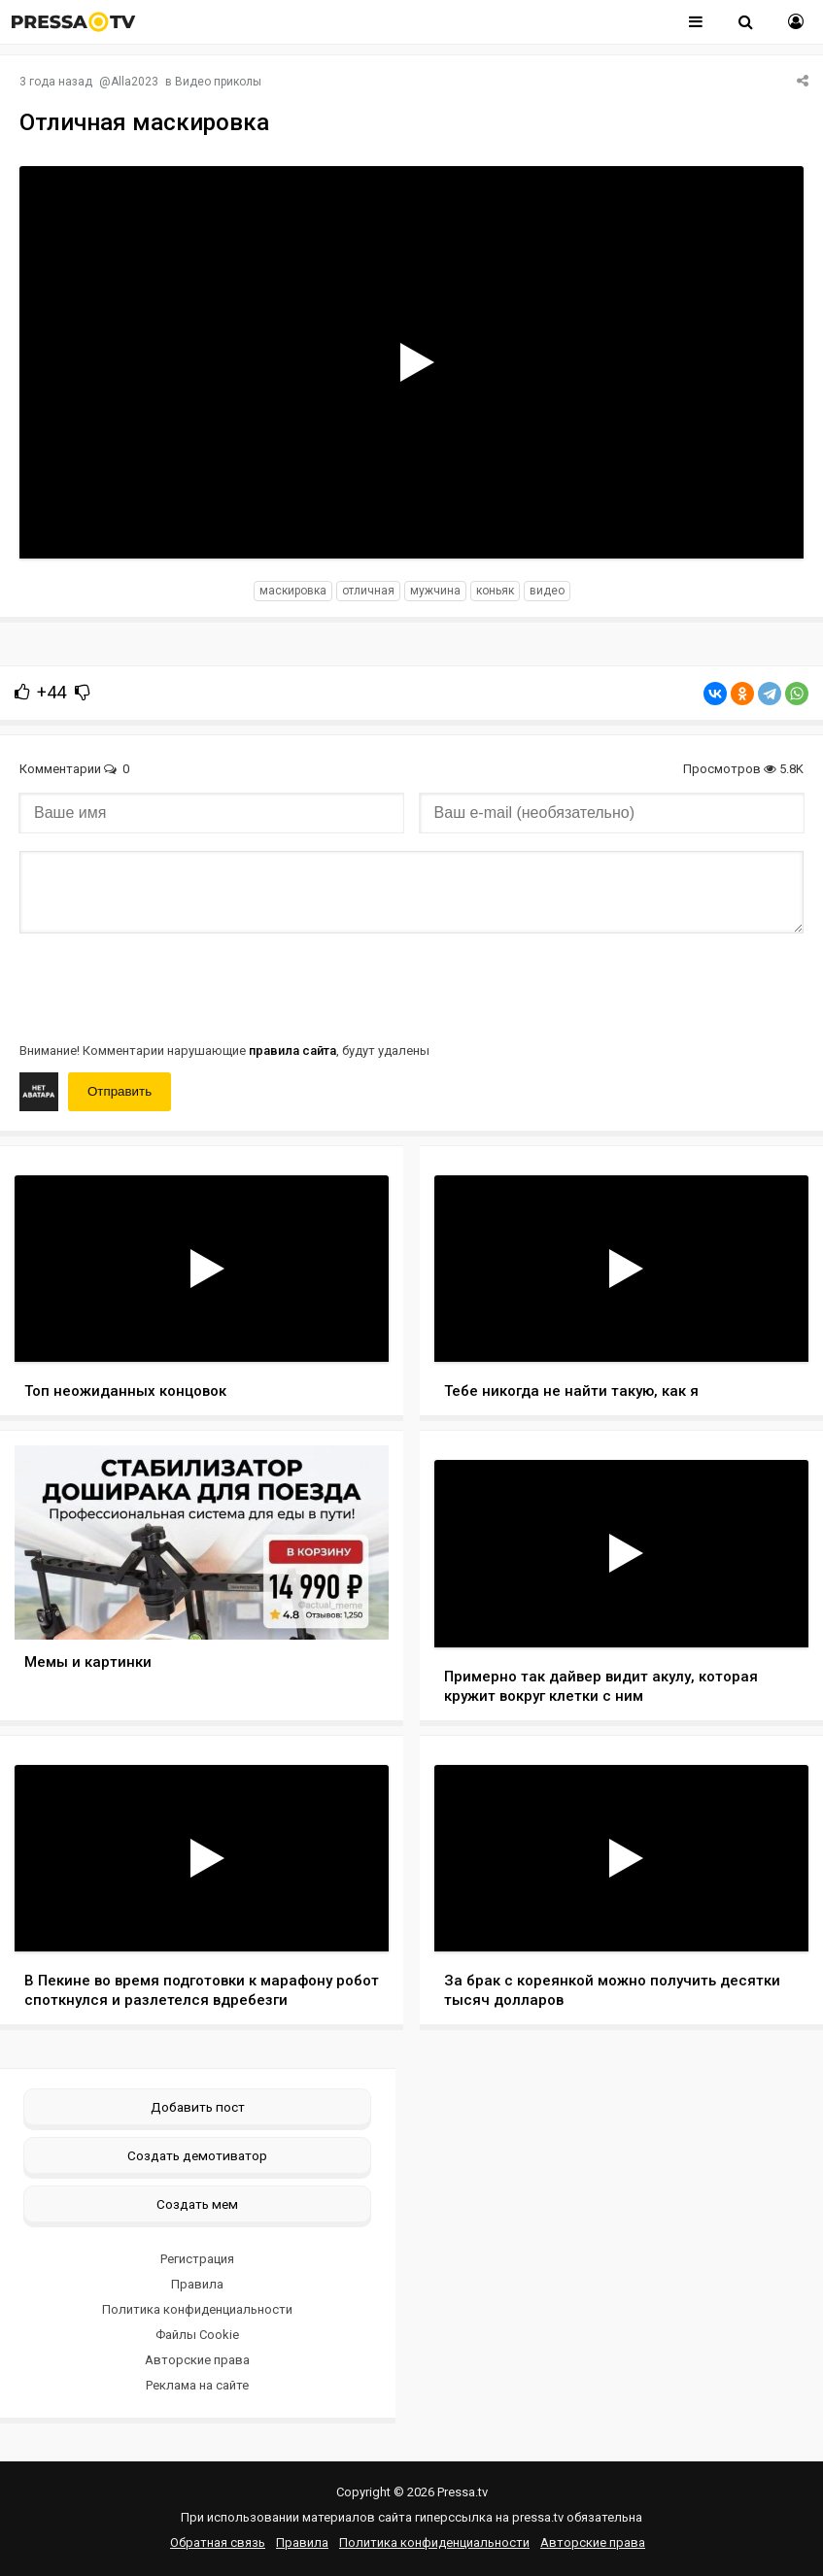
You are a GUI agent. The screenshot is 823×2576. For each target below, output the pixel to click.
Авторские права (197, 2360)
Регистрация (197, 2259)
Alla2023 (134, 81)
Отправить (119, 1091)
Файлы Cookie (197, 2334)
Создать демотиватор (197, 2155)
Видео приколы (218, 81)
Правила (197, 2284)
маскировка (292, 590)
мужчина (435, 590)
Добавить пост (198, 2107)
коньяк (495, 590)
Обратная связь (217, 2542)
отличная (368, 590)
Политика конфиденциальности (197, 2309)
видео (547, 590)
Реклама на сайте (197, 2385)
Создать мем (197, 2204)
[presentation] (167, 986)
